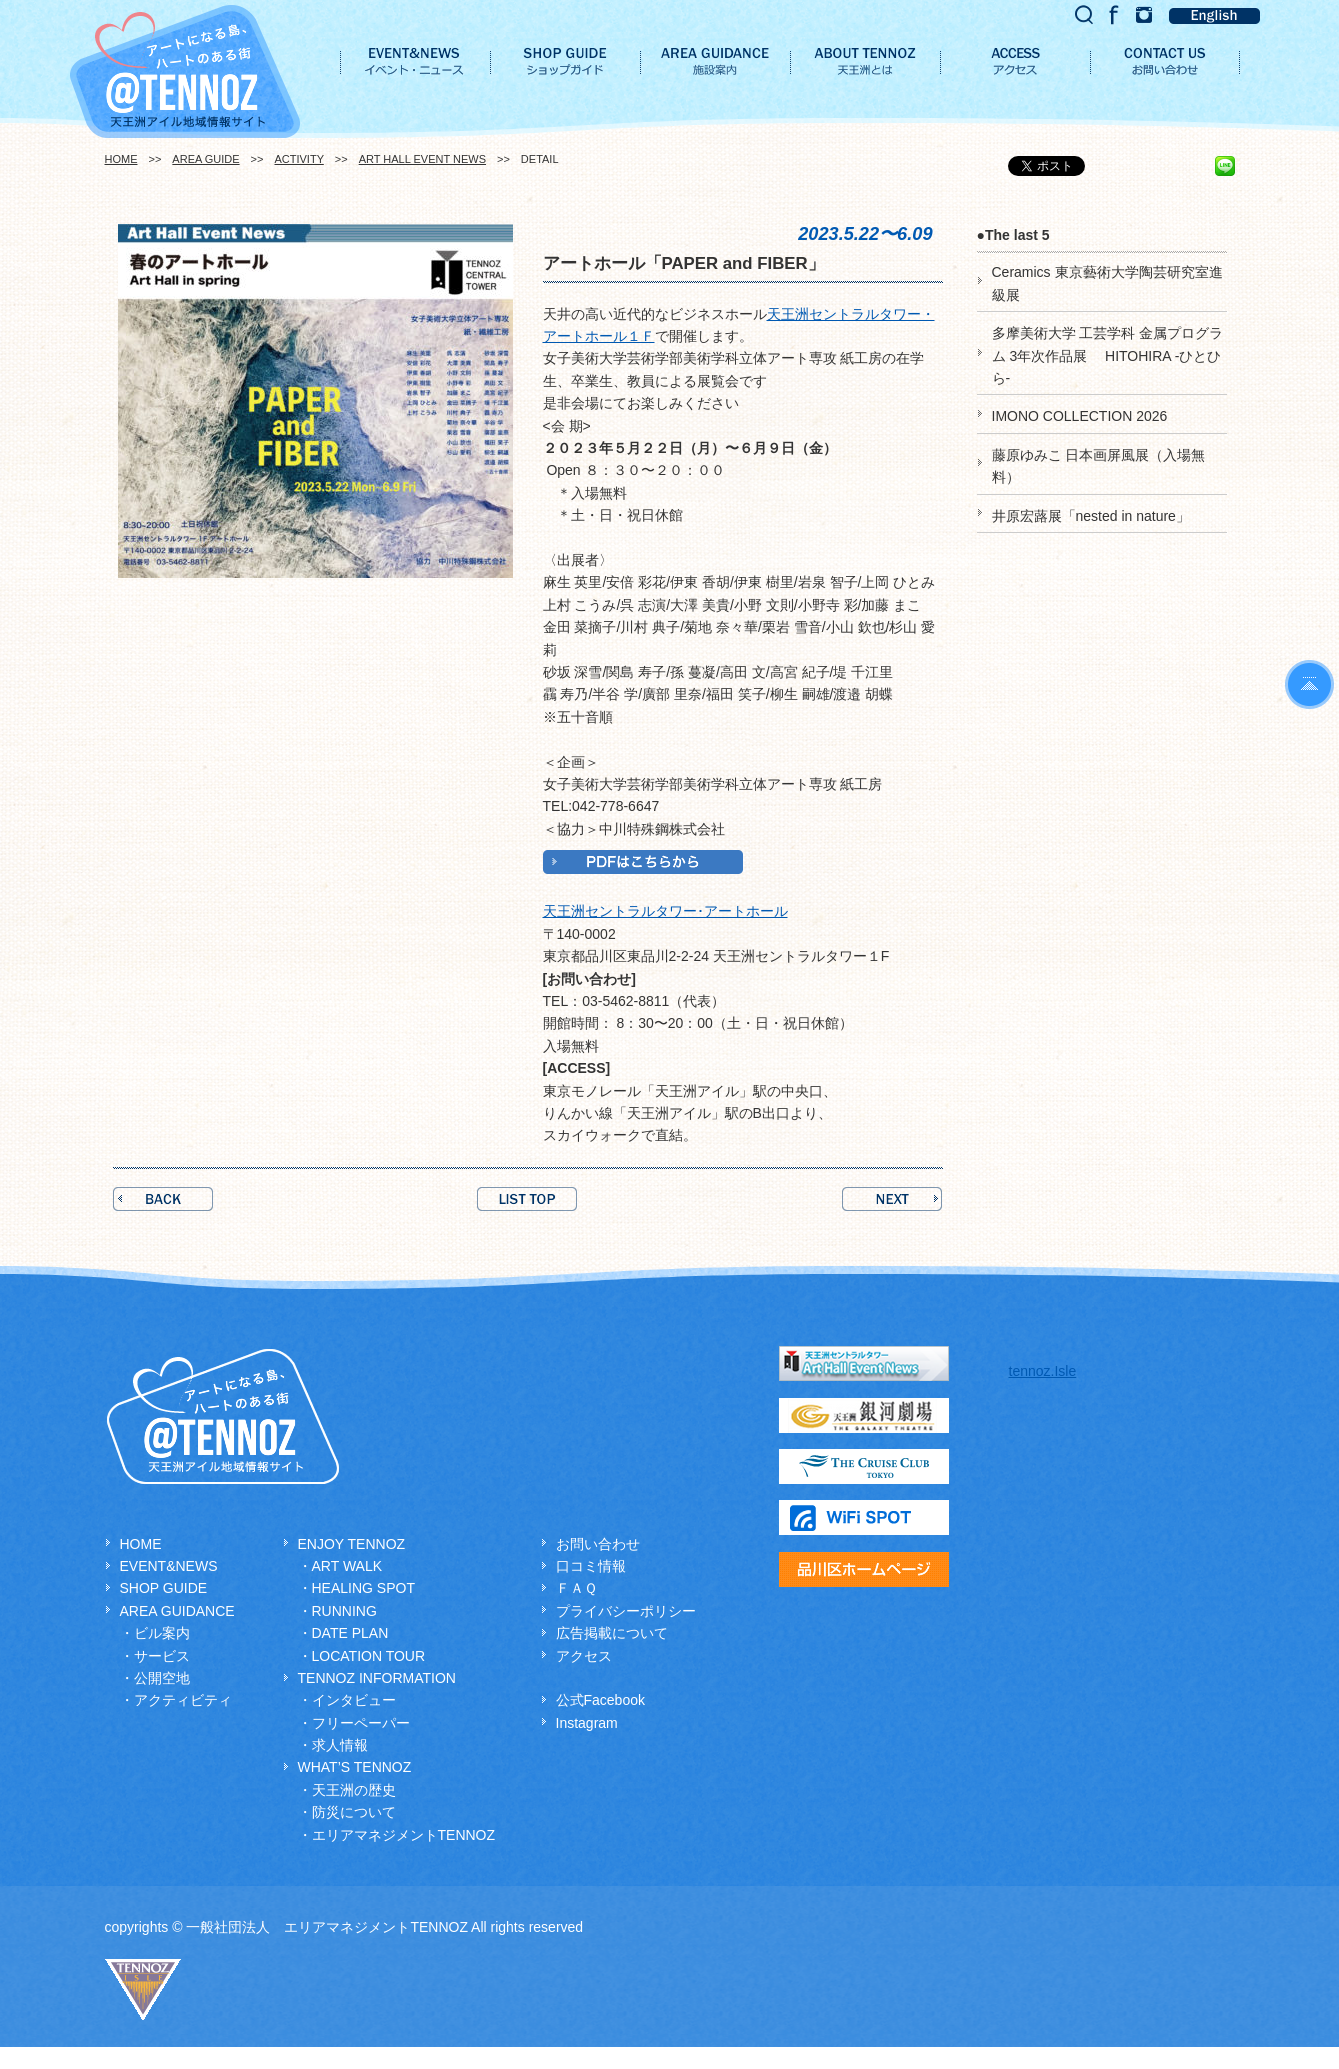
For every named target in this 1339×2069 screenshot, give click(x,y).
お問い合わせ (598, 1544)
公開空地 (162, 1678)
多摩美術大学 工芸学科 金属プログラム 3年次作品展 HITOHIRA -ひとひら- (1108, 355)
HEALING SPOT (363, 1588)
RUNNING (344, 1611)
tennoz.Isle (1043, 1371)
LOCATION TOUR (369, 1656)
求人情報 (340, 1745)
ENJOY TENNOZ (352, 1544)
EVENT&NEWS (169, 1566)
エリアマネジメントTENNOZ (404, 1835)
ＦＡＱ (576, 1588)
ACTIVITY (298, 159)
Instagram (587, 1723)
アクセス (584, 1656)
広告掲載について (612, 1633)
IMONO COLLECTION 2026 (1080, 416)
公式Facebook (600, 1700)
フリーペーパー (361, 1723)
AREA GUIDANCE (177, 1611)
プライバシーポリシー (626, 1611)
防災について (354, 1812)
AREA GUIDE (205, 159)
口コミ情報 (591, 1566)
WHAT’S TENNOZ (355, 1767)
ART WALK (347, 1566)
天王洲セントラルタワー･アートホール (665, 911)
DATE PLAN (350, 1633)
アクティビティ (183, 1700)
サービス (162, 1656)
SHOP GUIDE (164, 1588)
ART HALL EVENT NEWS (422, 159)
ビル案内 (162, 1633)
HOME (121, 159)
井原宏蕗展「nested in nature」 (1091, 516)
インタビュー (354, 1700)
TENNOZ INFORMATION (377, 1678)
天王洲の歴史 (354, 1790)
